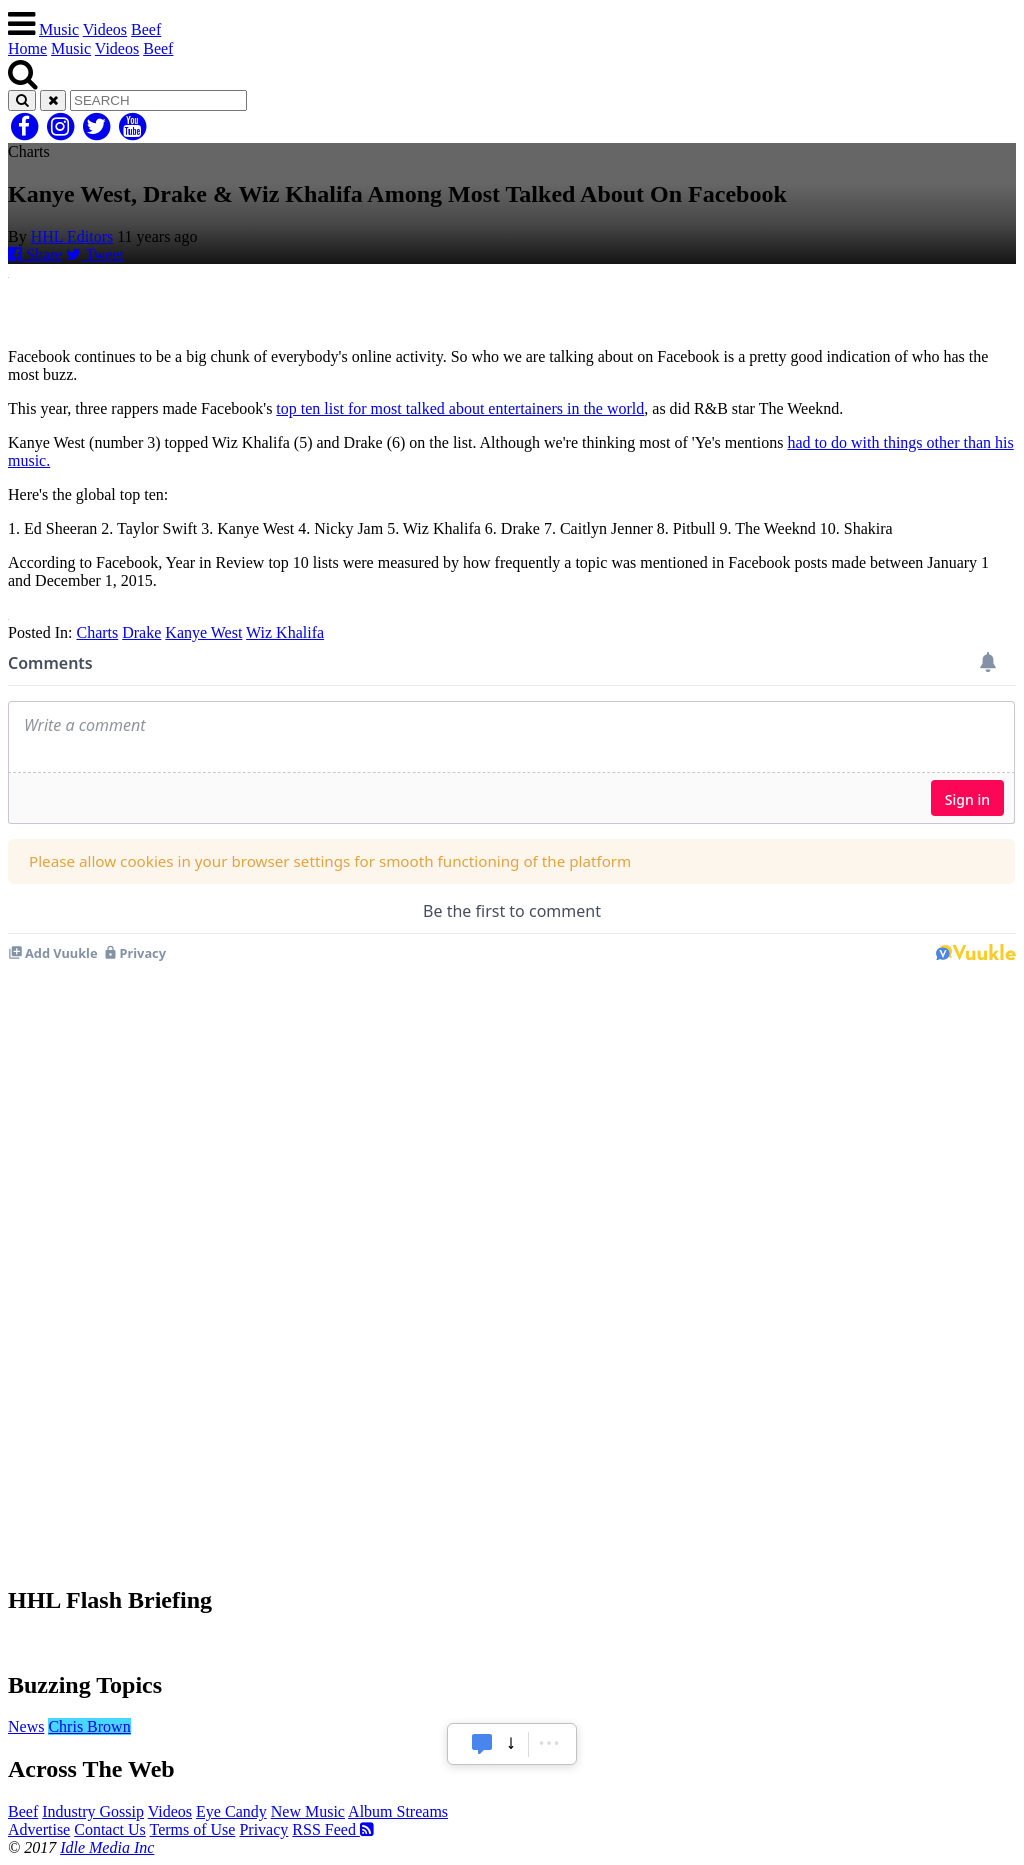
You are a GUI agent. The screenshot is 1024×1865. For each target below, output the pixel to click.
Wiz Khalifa (285, 632)
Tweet (95, 254)
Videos (105, 29)
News (26, 1726)
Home (27, 48)
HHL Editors (72, 236)
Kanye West (203, 632)
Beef (146, 29)
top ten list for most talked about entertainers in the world (460, 408)
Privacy (263, 1829)
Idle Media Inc (107, 1847)
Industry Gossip (93, 1811)
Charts (97, 632)
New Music (308, 1811)
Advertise (39, 1829)
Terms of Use (192, 1829)
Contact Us (110, 1829)
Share (35, 254)
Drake (141, 632)
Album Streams (398, 1811)
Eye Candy (231, 1811)
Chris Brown (89, 1726)
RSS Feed (333, 1829)
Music (59, 29)
